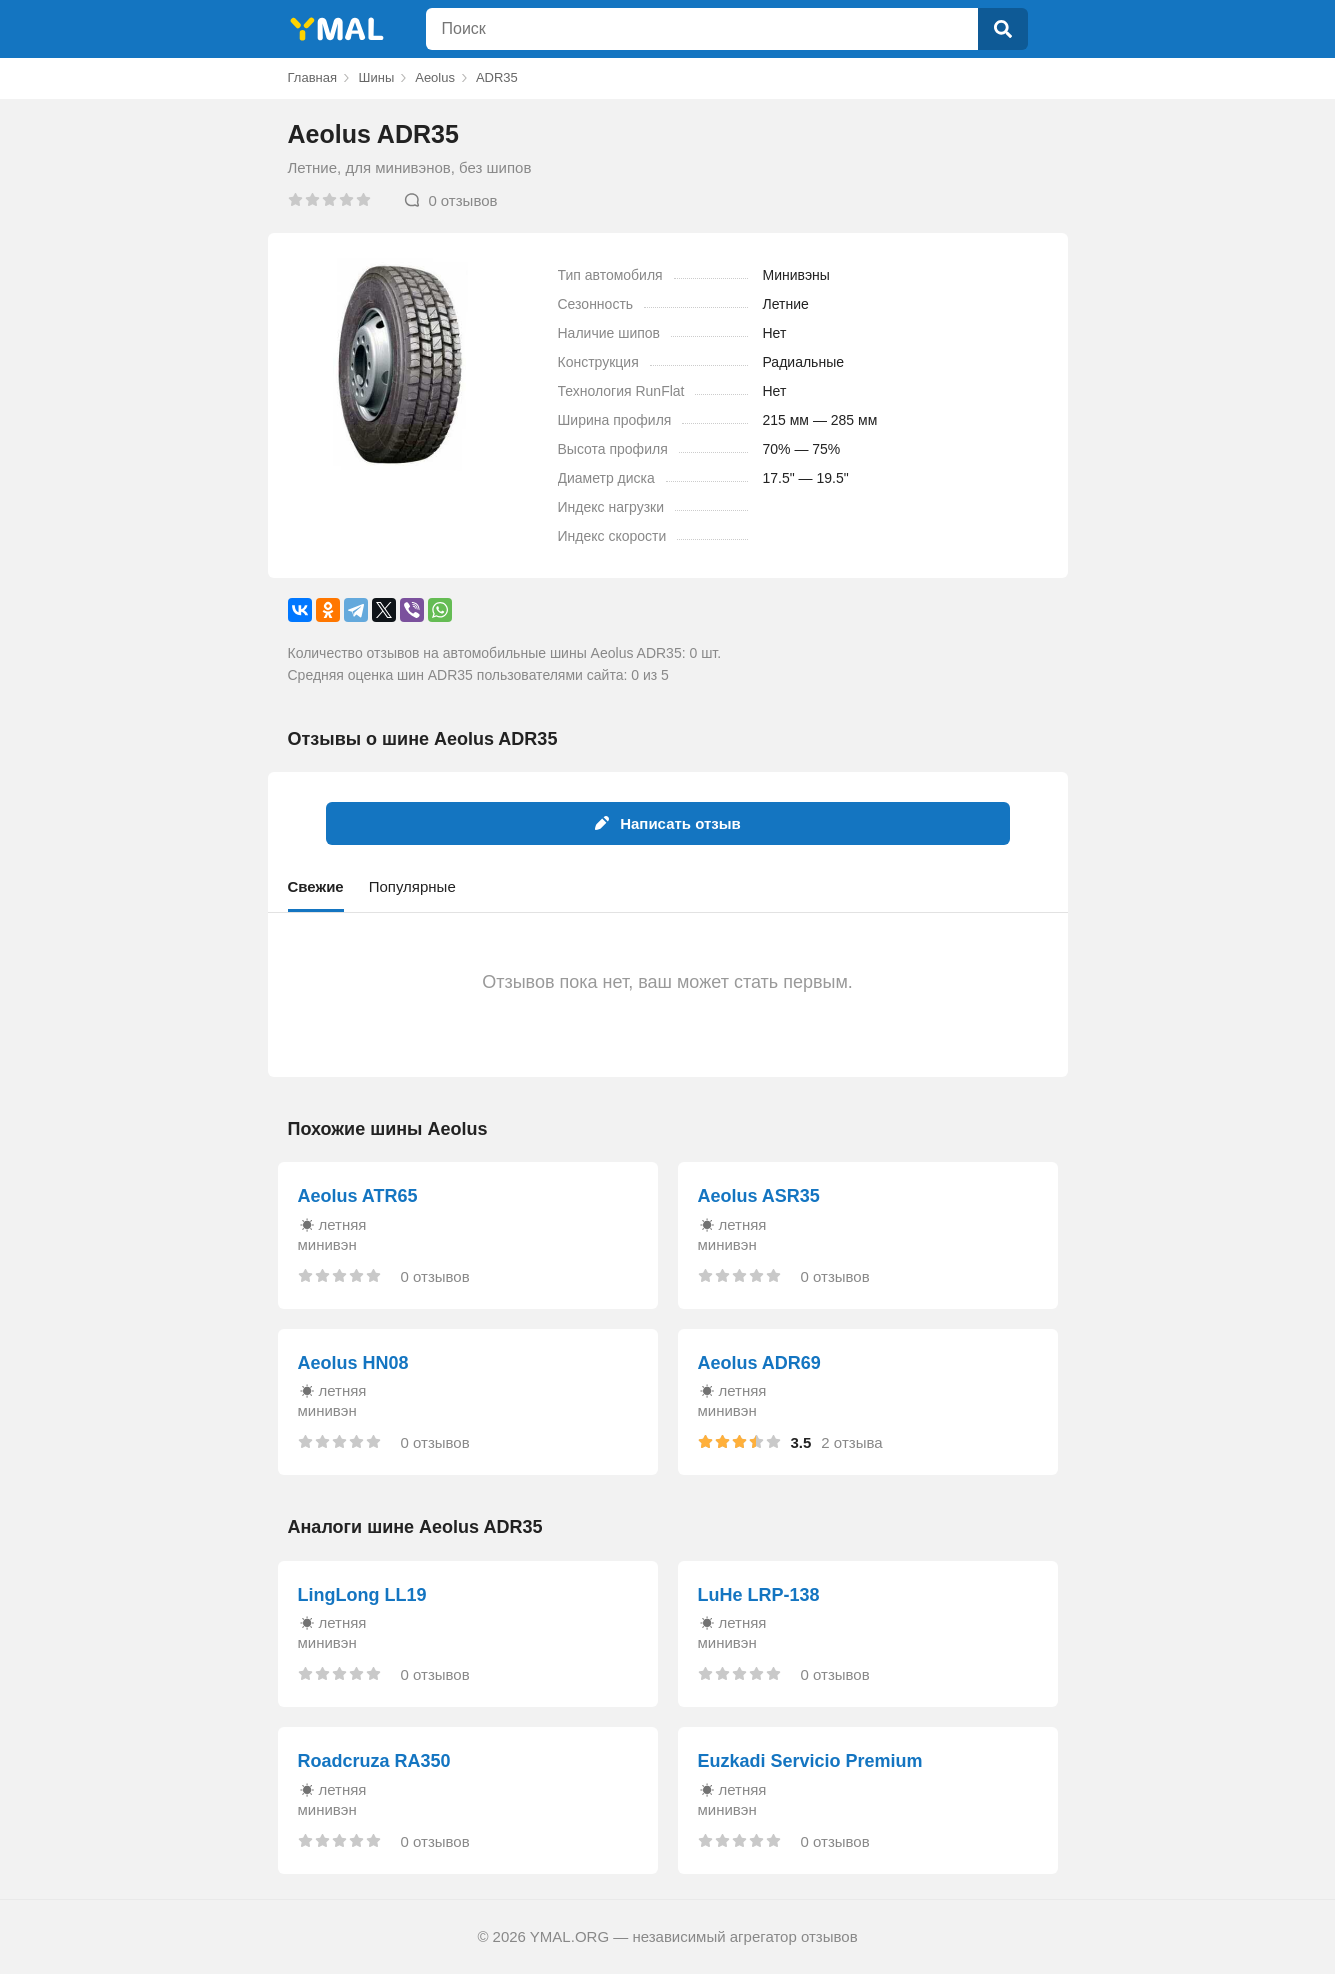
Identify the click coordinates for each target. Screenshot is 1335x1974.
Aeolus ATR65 (358, 1196)
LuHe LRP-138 (759, 1595)
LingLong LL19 (362, 1595)
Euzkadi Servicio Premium (810, 1761)
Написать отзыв (667, 823)
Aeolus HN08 (353, 1363)
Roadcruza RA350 (374, 1761)
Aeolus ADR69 (759, 1363)
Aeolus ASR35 (759, 1196)
